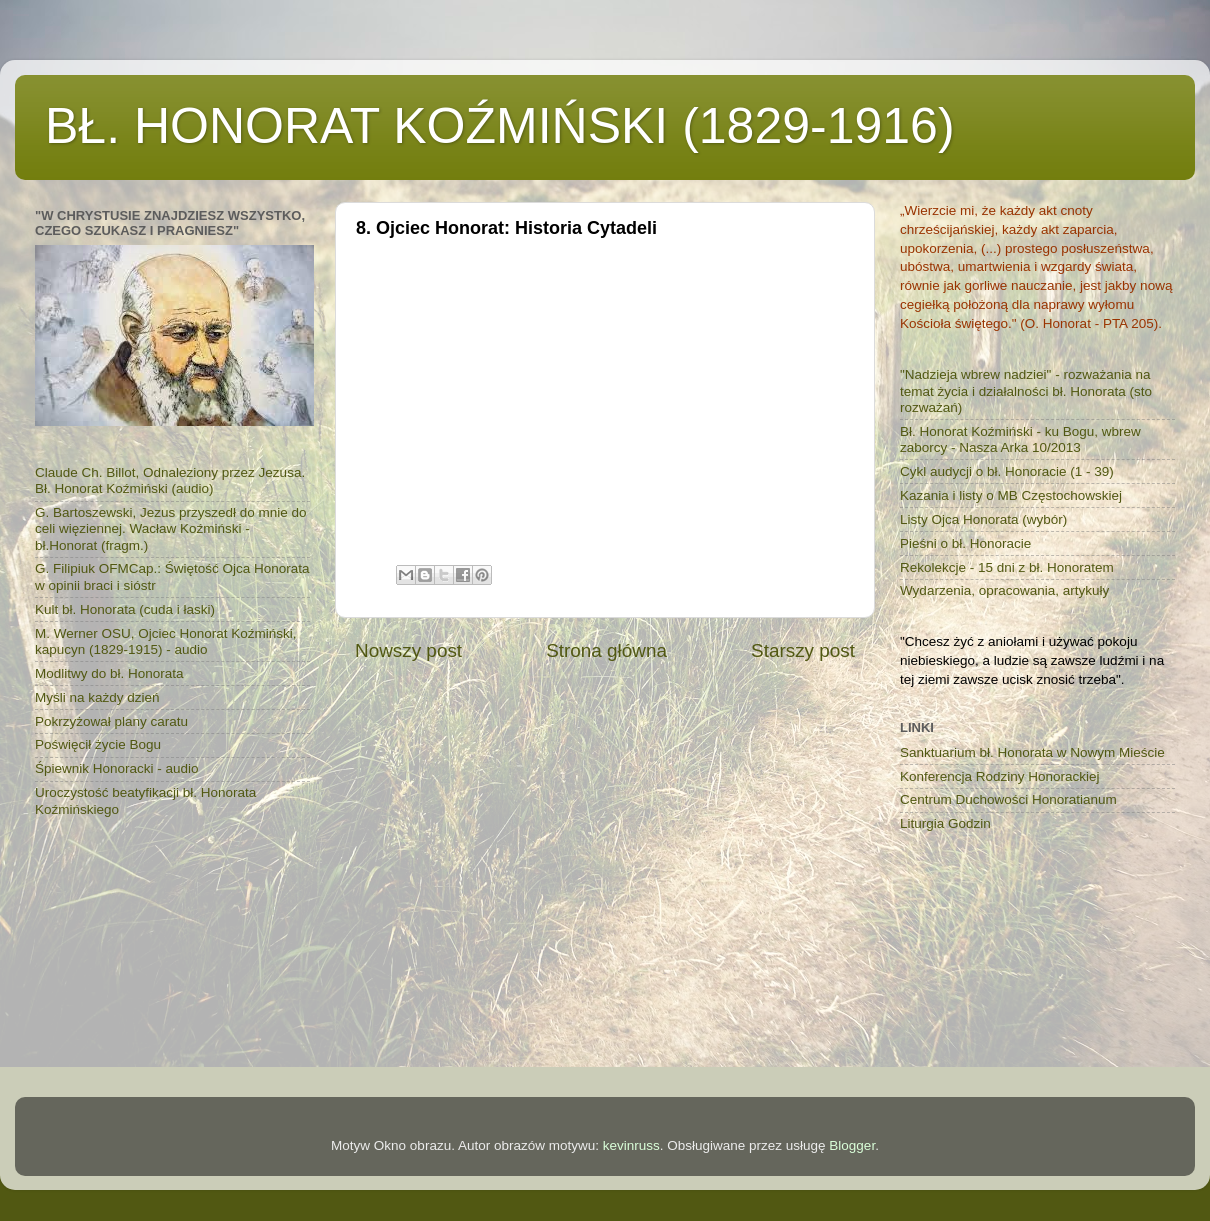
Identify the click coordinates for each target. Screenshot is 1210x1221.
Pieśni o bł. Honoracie (965, 543)
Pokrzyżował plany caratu (111, 721)
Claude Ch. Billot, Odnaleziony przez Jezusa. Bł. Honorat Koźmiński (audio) (170, 480)
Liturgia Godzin (945, 823)
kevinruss (631, 1145)
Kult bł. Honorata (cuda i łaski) (125, 609)
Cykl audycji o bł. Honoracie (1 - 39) (1007, 471)
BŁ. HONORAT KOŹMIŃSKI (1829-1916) (500, 126)
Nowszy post (408, 650)
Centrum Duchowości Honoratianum (1008, 799)
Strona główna (606, 650)
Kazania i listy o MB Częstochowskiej (1011, 495)
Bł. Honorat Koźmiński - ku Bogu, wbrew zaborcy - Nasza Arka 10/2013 (1020, 439)
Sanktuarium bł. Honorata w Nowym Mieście (1032, 752)
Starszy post (803, 650)
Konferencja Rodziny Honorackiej (1000, 776)
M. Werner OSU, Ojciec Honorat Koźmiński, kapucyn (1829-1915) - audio (166, 641)
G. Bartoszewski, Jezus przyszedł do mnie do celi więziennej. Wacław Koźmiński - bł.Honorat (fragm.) (171, 528)
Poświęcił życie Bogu (98, 744)
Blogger (852, 1145)
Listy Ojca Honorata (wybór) (983, 519)
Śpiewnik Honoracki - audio (117, 768)
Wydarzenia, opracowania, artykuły (1004, 590)
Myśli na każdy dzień (97, 697)
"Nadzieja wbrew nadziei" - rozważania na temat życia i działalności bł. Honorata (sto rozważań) (1026, 390)
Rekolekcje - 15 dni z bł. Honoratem (1007, 567)
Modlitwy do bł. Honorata (109, 673)
